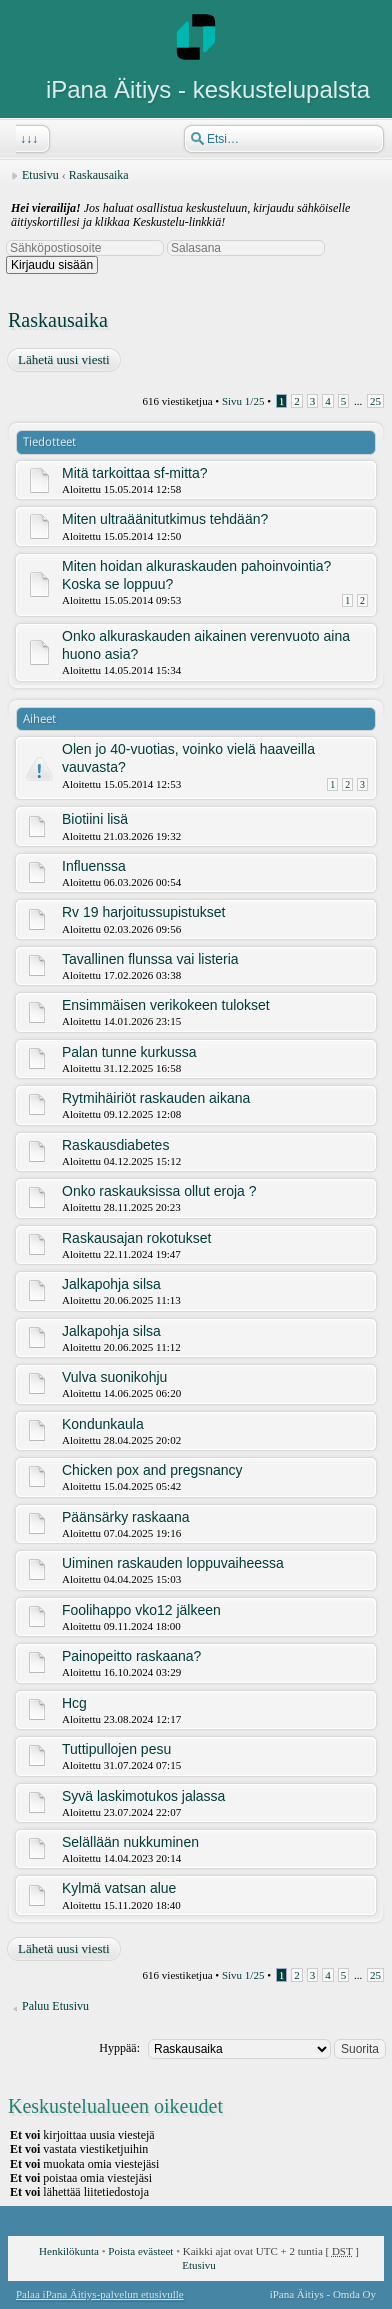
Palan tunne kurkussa (129, 1052)
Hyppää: (119, 2048)
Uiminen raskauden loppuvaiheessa (173, 1563)
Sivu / (243, 401)
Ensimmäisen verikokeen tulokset (166, 1005)
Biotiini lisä (95, 819)
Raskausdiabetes (115, 1145)
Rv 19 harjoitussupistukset (143, 912)
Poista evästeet (140, 2251)
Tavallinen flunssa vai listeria (150, 959)
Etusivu (40, 175)
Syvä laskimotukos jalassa (143, 1796)
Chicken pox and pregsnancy (152, 1470)
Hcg (74, 1703)
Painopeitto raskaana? (131, 1656)
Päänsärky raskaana (126, 1517)
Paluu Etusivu (55, 2006)
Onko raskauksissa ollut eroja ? (159, 1191)
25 (375, 401)
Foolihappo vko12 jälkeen (141, 1610)
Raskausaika (99, 175)
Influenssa (94, 866)
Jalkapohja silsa (111, 1284)
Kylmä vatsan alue (119, 1888)
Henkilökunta (69, 2251)
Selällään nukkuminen (130, 1842)
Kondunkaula (103, 1424)
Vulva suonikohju (114, 1377)
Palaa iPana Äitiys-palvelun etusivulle (100, 2294)
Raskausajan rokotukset (136, 1238)
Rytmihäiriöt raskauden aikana (156, 1098)
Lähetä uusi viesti (63, 360)
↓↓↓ (27, 139)
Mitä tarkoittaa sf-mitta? (135, 473)
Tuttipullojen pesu (116, 1749)
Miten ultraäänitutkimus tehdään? (165, 519)
